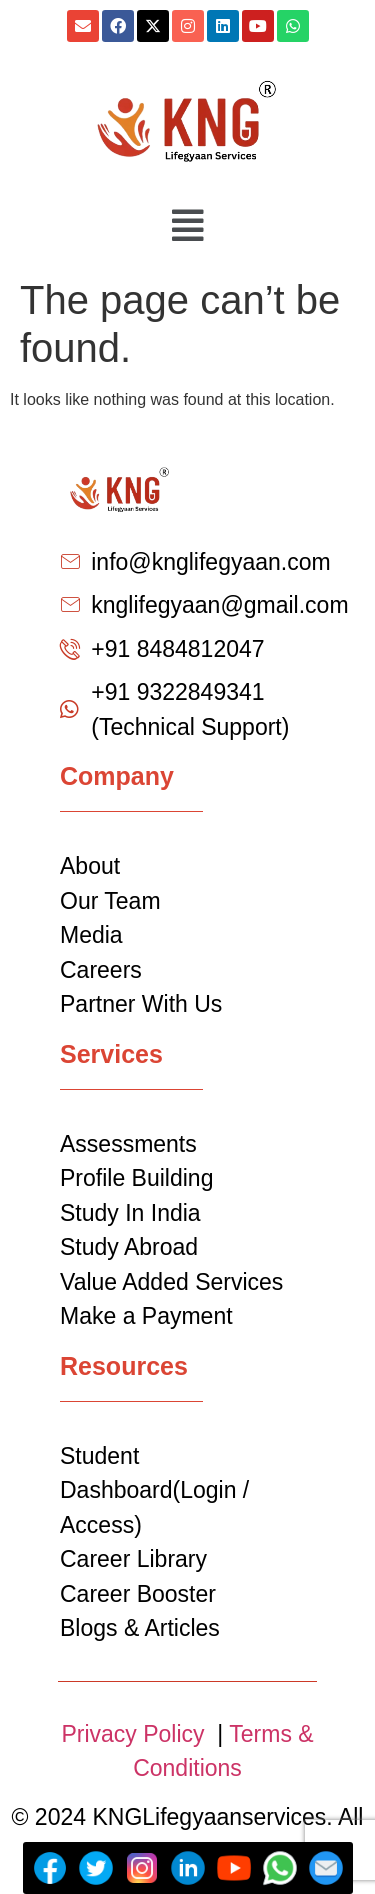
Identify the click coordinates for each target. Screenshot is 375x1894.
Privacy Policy (136, 1734)
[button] (187, 227)
